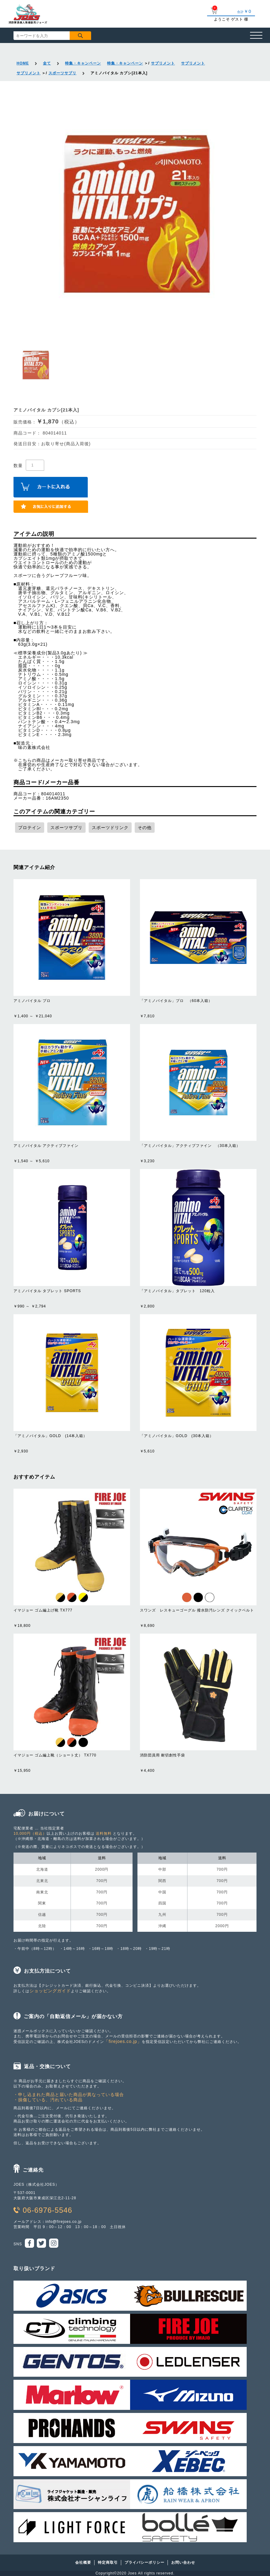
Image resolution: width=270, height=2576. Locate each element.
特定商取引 (108, 2562)
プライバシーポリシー (144, 2562)
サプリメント (163, 63)
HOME (23, 63)
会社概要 (83, 2562)
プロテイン (29, 827)
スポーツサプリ (62, 73)
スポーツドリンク (110, 827)
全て (47, 63)
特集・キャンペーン (83, 63)
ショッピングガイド (50, 1990)
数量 (18, 465)
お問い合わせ (183, 2562)
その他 (145, 827)
